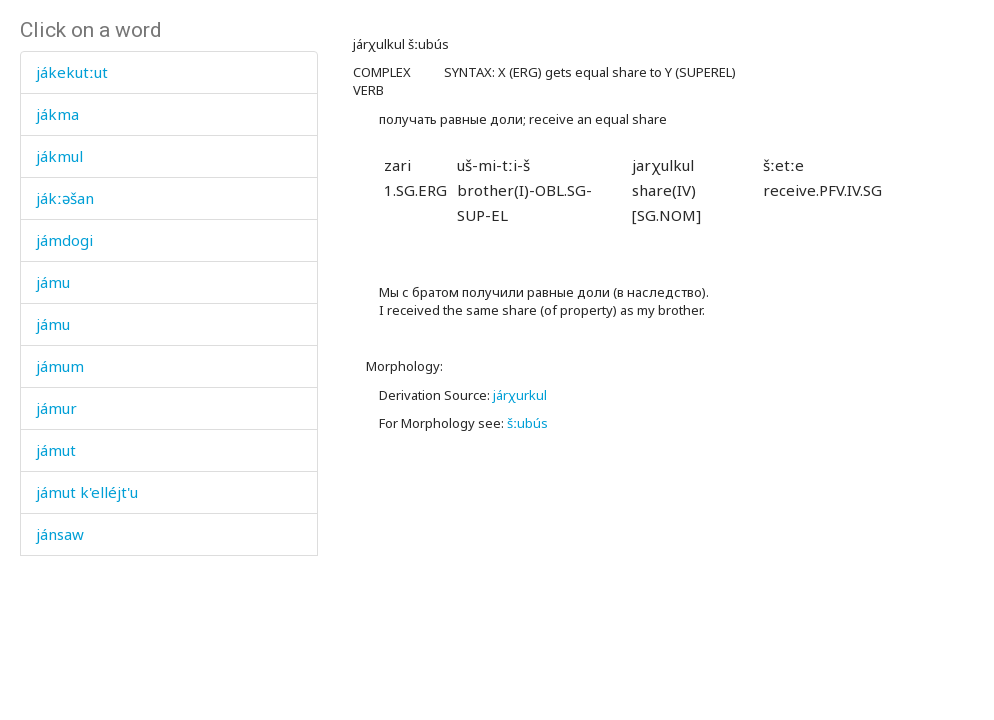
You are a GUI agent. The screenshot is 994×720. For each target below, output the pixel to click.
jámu (53, 282)
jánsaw (60, 534)
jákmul (59, 156)
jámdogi (64, 240)
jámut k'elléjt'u (87, 492)
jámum (60, 366)
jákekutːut (72, 72)
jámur (56, 408)
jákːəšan (65, 198)
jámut (56, 450)
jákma (57, 114)
